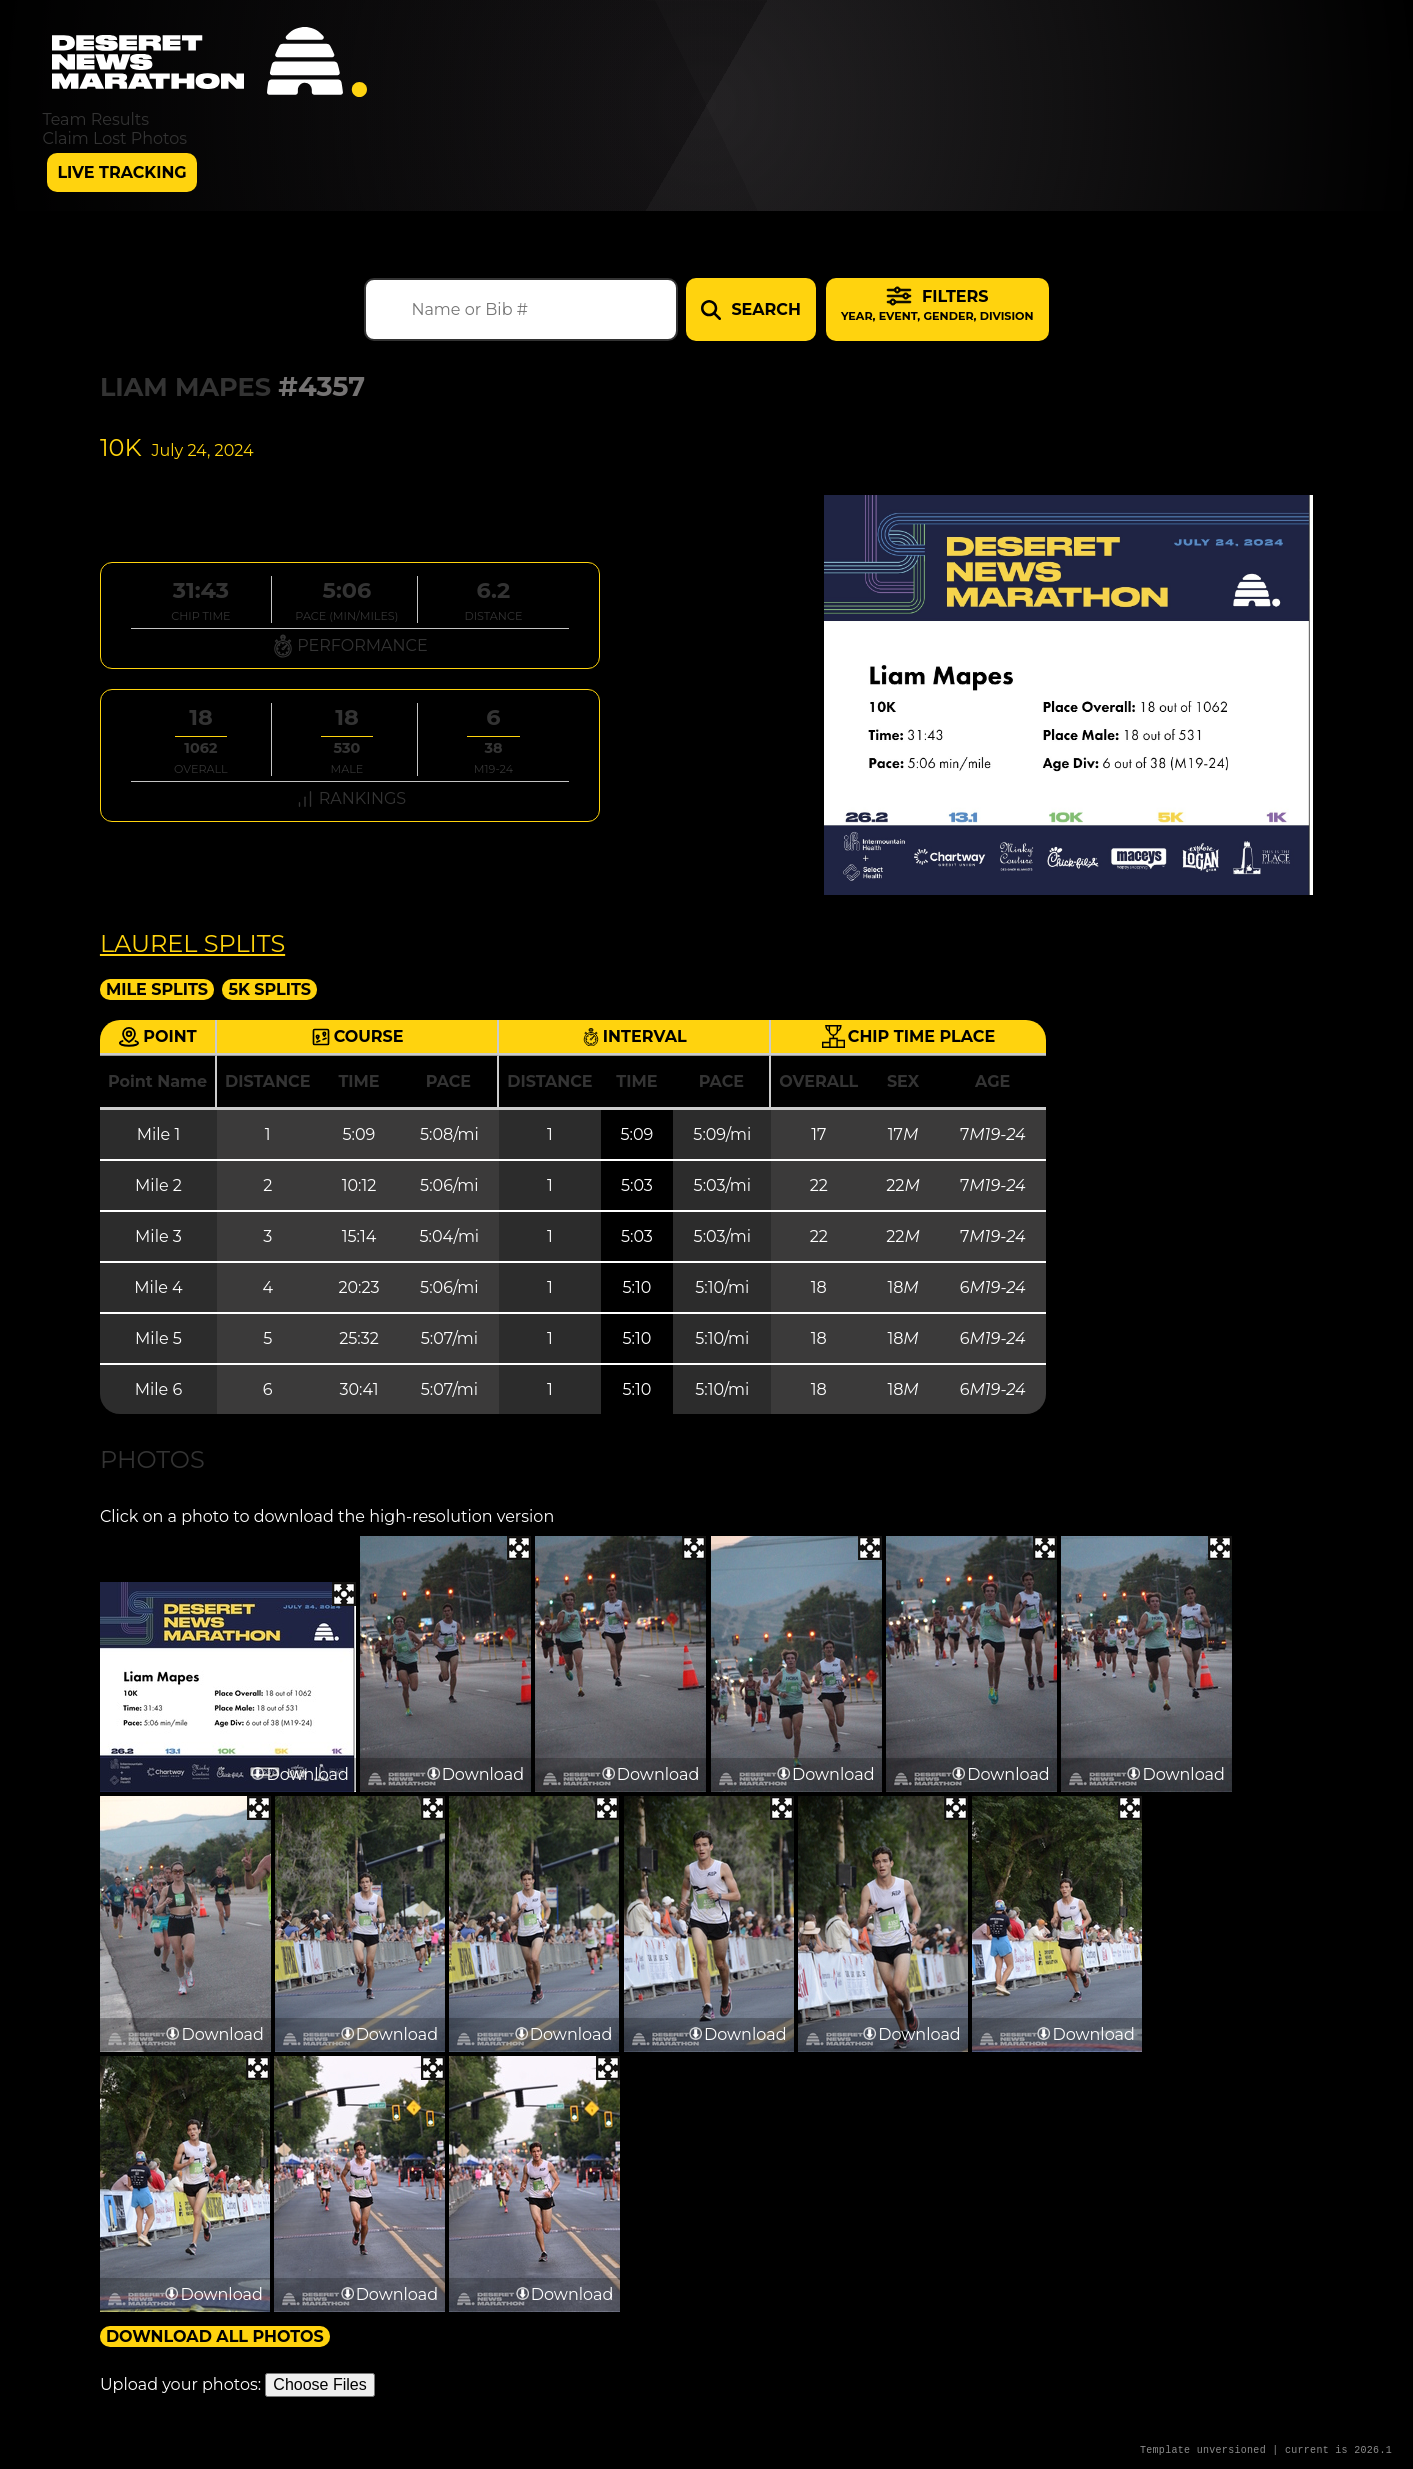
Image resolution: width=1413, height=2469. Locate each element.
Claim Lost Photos (114, 138)
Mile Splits (157, 989)
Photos (152, 1459)
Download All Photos (215, 2336)
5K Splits (269, 989)
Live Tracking (121, 172)
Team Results (95, 119)
